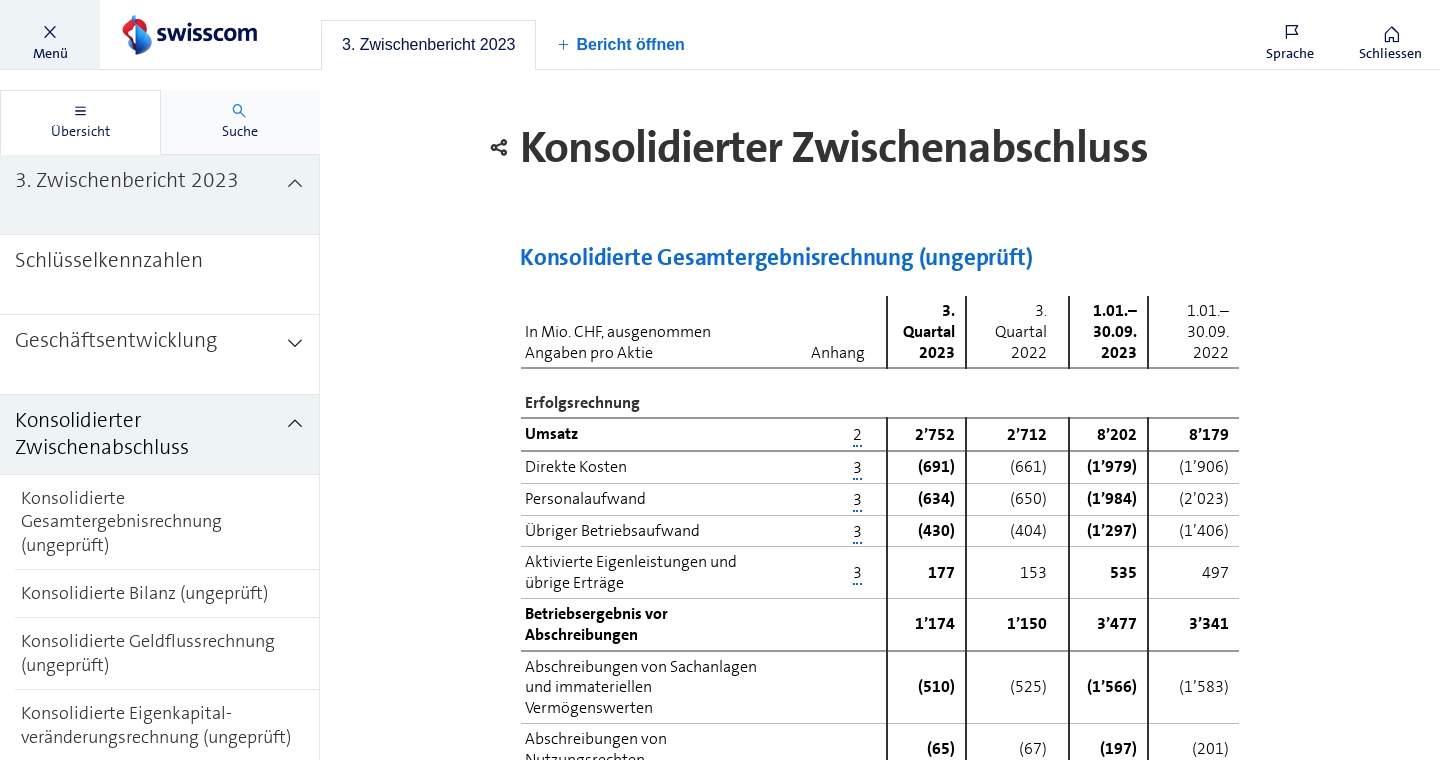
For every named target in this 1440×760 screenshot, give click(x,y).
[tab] (428, 45)
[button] (50, 35)
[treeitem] (160, 195)
